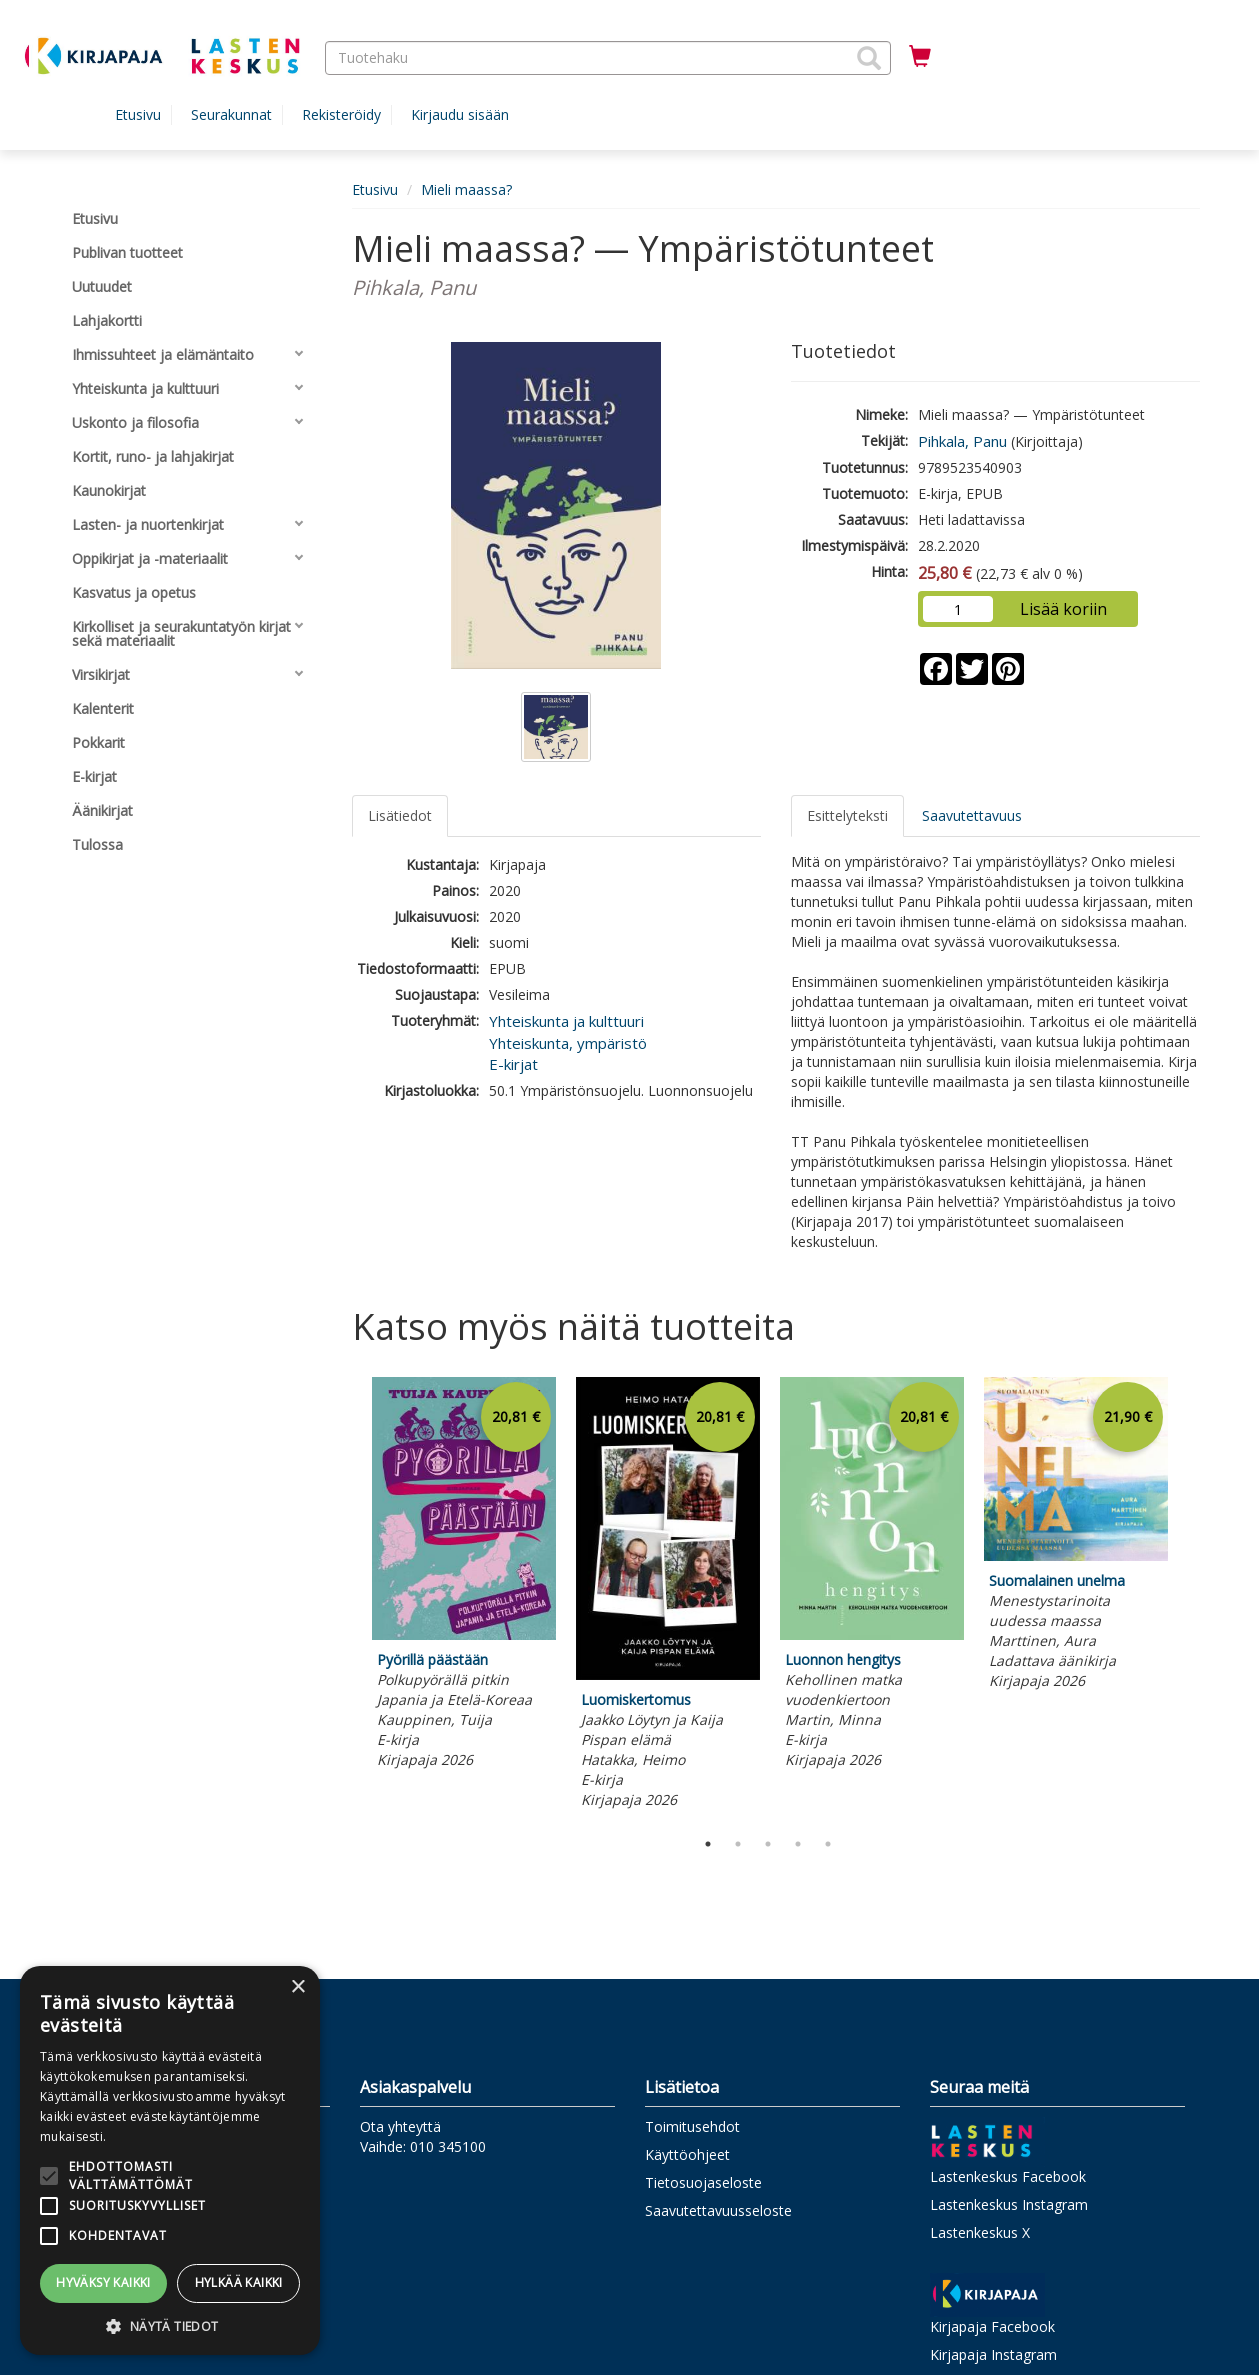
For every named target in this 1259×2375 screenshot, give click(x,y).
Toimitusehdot (692, 2126)
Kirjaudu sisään (460, 114)
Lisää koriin (1063, 609)
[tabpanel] (464, 1576)
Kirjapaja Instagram (993, 2354)
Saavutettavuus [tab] (972, 815)
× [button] (297, 1987)
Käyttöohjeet (687, 2154)
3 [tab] (768, 1844)
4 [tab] (798, 1844)
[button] (869, 58)
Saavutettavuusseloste (718, 2210)
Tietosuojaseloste (703, 2182)
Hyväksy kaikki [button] (103, 2282)
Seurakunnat (231, 114)
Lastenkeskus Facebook (1008, 2176)
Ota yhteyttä (400, 2126)
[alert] (170, 2160)
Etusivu (138, 114)
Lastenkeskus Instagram (1009, 2204)
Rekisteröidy (341, 114)
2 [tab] (738, 1844)
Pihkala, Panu (962, 441)
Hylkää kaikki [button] (239, 2282)
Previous (347, 1598)
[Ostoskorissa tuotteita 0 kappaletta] (920, 57)
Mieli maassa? (466, 189)
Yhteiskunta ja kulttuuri (566, 1021)
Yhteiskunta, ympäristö (568, 1043)
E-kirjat (513, 1064)
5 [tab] (828, 1844)
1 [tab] (708, 1844)
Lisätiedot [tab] (400, 815)
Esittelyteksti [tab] (847, 815)
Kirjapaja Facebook (992, 2326)
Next (1190, 1598)
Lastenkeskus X (980, 2232)
